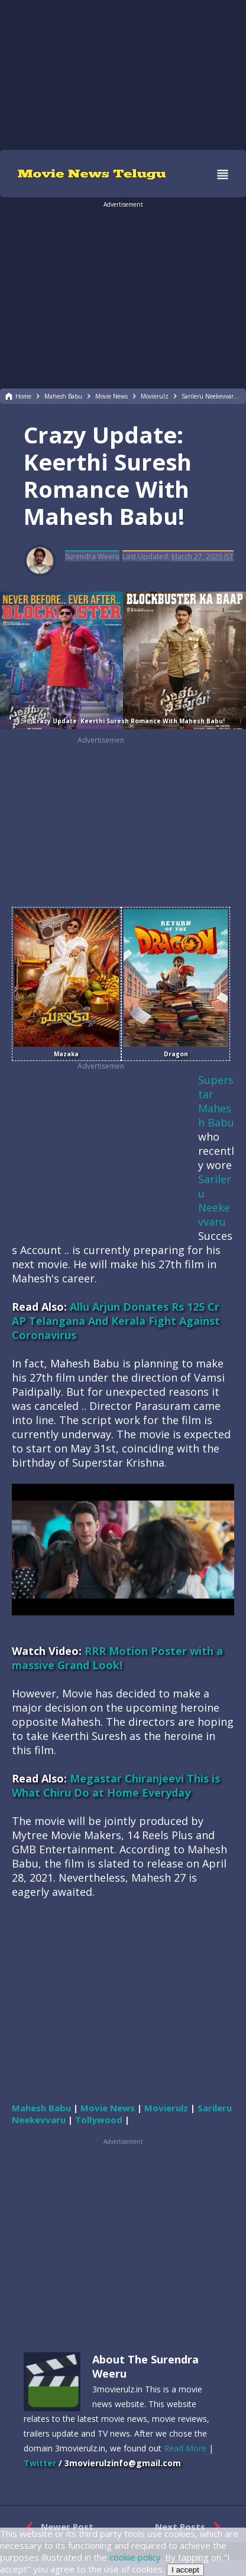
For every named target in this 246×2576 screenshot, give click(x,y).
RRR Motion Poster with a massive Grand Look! (117, 1658)
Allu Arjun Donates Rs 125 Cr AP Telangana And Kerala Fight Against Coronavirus (116, 1321)
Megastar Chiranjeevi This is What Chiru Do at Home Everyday (116, 1785)
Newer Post (57, 2527)
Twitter (40, 2463)
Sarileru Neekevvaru (214, 1200)
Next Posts (190, 2527)
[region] (123, 74)
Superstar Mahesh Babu (216, 1101)
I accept (185, 2569)
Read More (185, 2448)
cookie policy (135, 2557)
